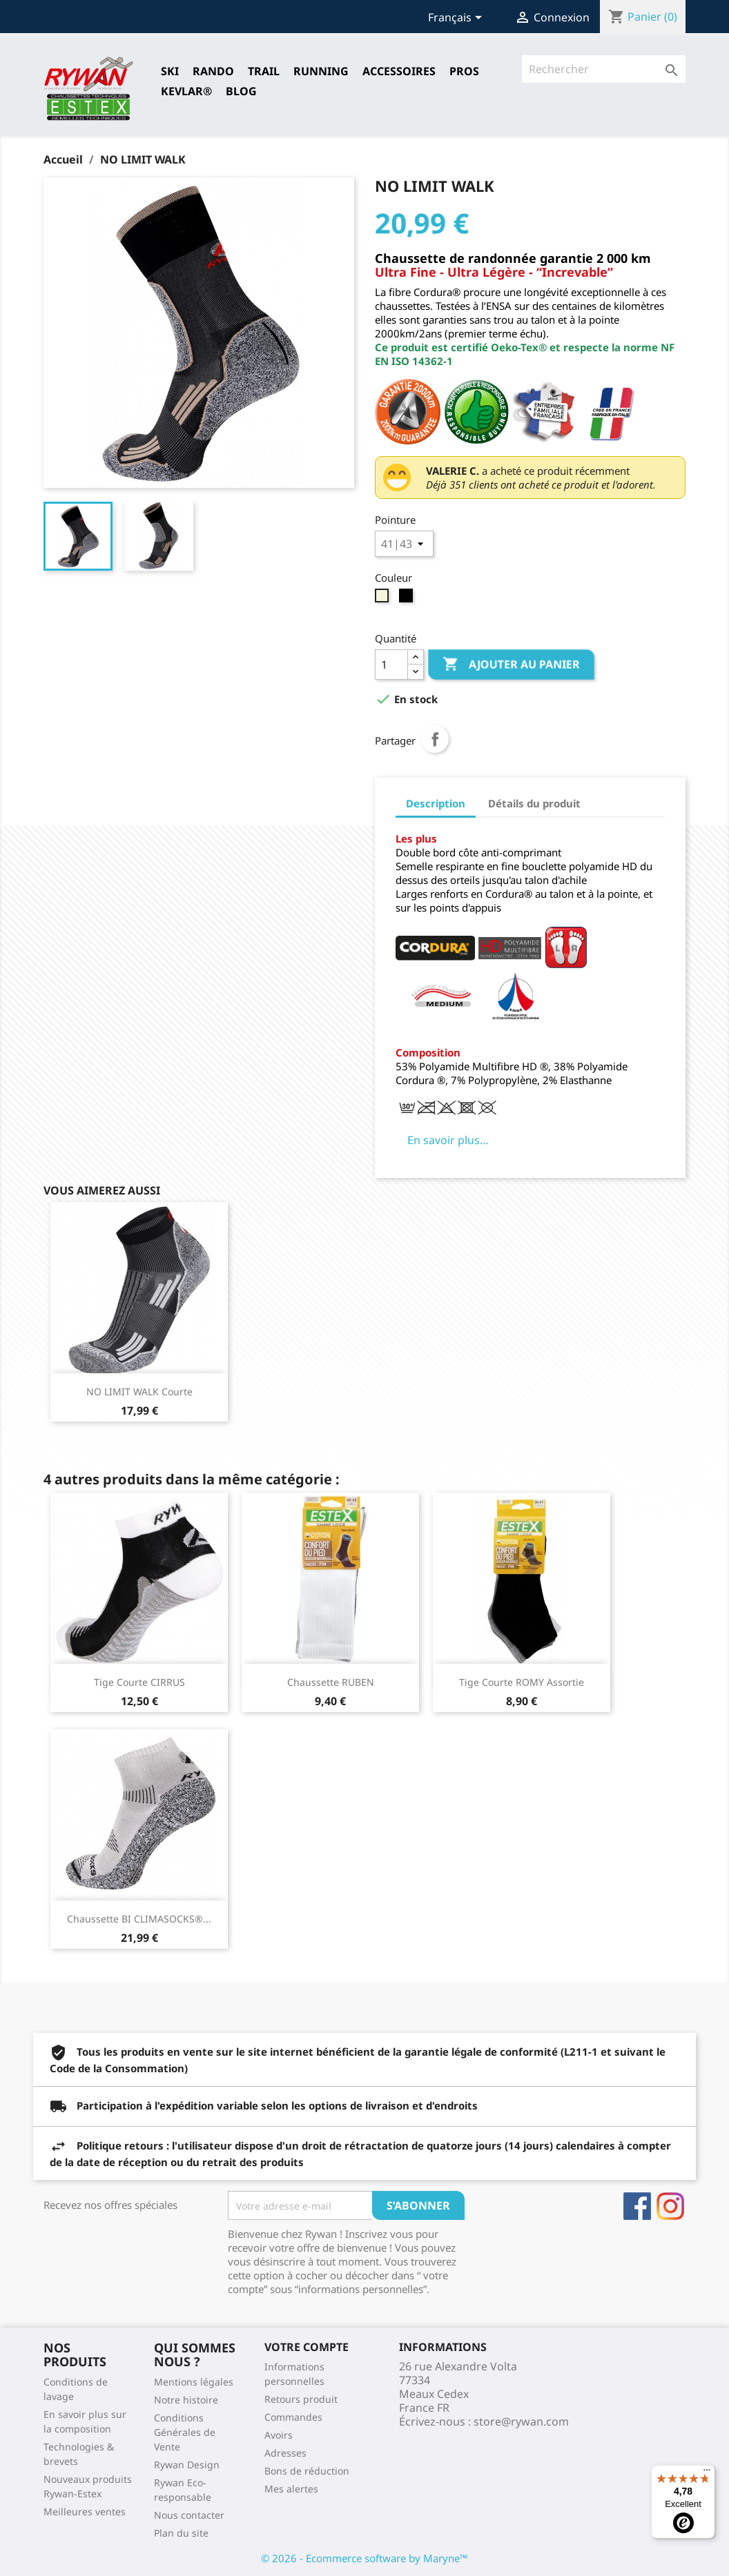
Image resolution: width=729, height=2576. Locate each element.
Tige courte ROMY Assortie (521, 1682)
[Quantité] (391, 664)
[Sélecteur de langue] (457, 18)
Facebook (637, 2206)
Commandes (293, 2416)
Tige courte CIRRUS (139, 1682)
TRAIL (264, 71)
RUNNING (321, 71)
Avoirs (278, 2434)
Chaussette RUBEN (330, 1682)
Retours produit (301, 2399)
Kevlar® (186, 91)
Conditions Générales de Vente (184, 2432)
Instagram (670, 2206)
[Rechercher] (604, 69)
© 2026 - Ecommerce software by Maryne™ (364, 2558)
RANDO (213, 71)
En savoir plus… (448, 1140)
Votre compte (306, 2346)
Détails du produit (534, 803)
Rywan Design (187, 2464)
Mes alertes (291, 2488)
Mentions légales (193, 2381)
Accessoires (399, 71)
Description (435, 803)
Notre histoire (186, 2399)
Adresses (285, 2452)
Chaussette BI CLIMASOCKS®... (139, 1918)
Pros (464, 71)
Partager (435, 739)
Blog (241, 91)
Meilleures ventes (84, 2511)
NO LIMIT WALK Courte (139, 1391)
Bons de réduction (306, 2470)
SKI (170, 71)
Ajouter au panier (511, 665)
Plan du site (181, 2532)
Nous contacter (189, 2514)
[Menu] (707, 2473)
